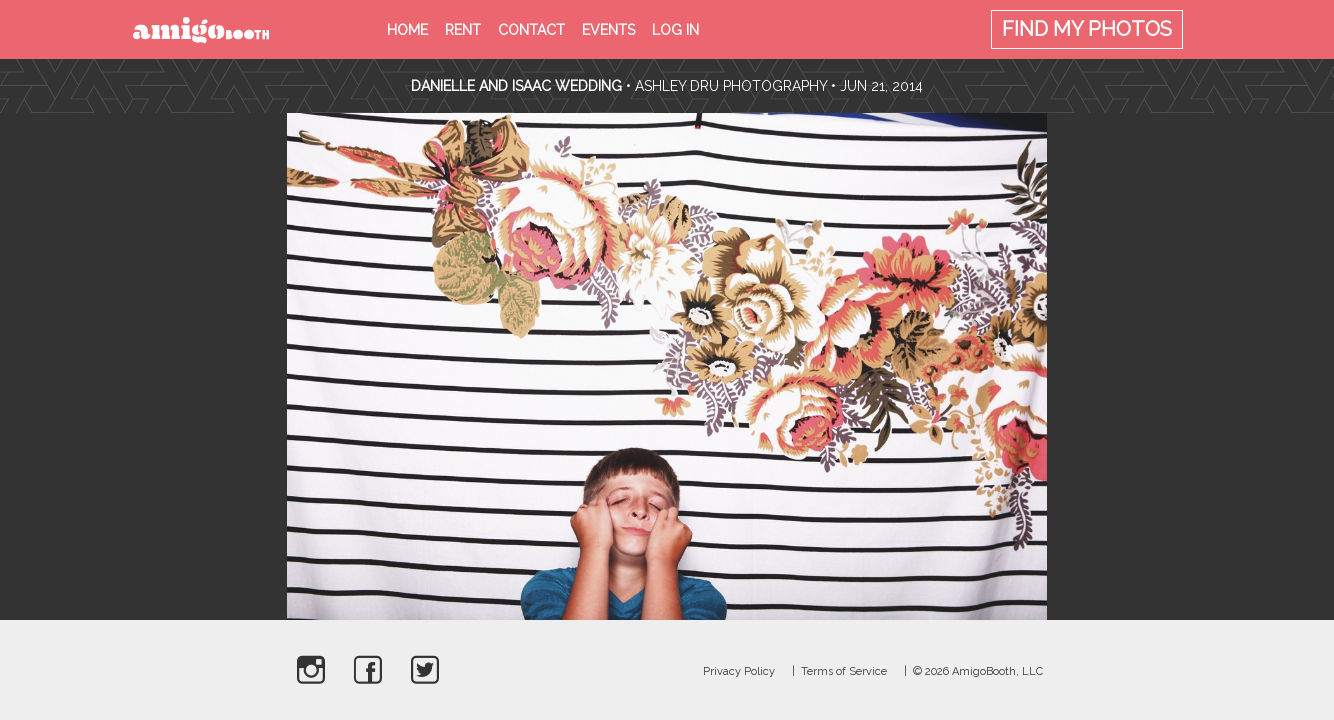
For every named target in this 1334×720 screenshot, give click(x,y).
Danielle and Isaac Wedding (516, 86)
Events (608, 30)
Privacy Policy (739, 671)
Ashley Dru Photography (731, 86)
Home (407, 30)
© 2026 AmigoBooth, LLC (978, 671)
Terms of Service (844, 671)
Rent (463, 30)
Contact (531, 30)
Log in (675, 30)
